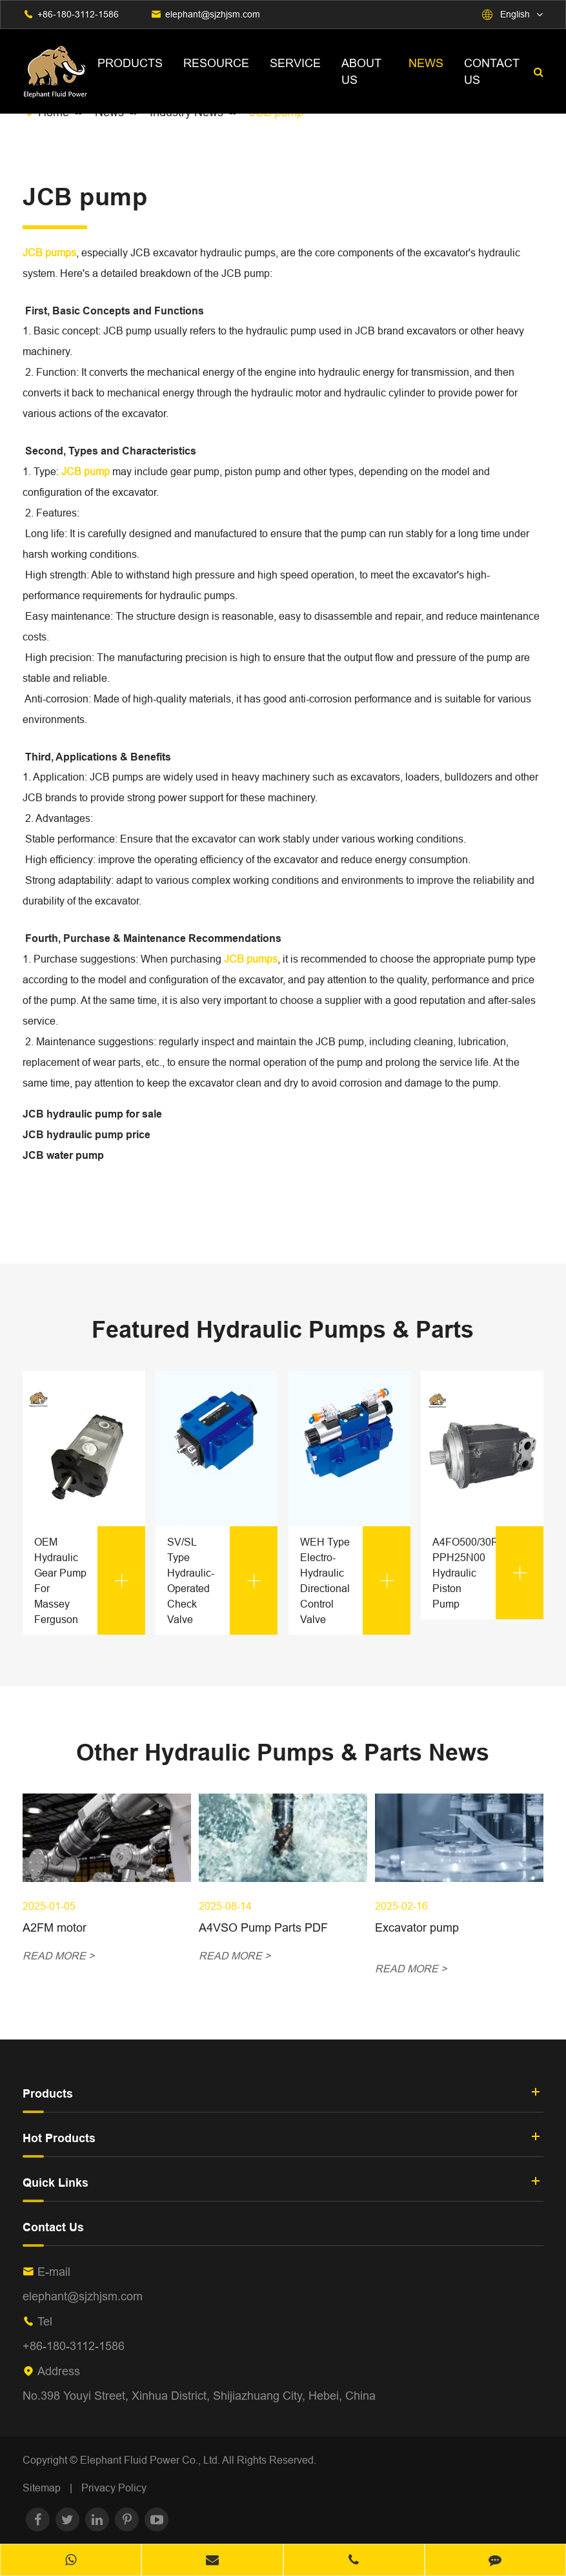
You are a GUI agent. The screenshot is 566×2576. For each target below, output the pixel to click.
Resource (216, 63)
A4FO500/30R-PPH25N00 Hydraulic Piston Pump (487, 1572)
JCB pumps (51, 252)
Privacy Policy (114, 2487)
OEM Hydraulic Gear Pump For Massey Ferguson (89, 1580)
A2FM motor (54, 1927)
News (426, 63)
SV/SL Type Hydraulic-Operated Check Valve (222, 1580)
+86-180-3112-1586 (77, 15)
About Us (361, 72)
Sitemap (42, 2487)
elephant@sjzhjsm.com (210, 15)
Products (130, 63)
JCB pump (89, 470)
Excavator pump (417, 1927)
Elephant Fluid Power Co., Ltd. (151, 2459)
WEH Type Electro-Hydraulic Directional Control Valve (355, 1580)
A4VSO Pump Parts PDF (263, 1927)
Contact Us (491, 72)
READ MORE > (58, 1968)
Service (295, 63)
